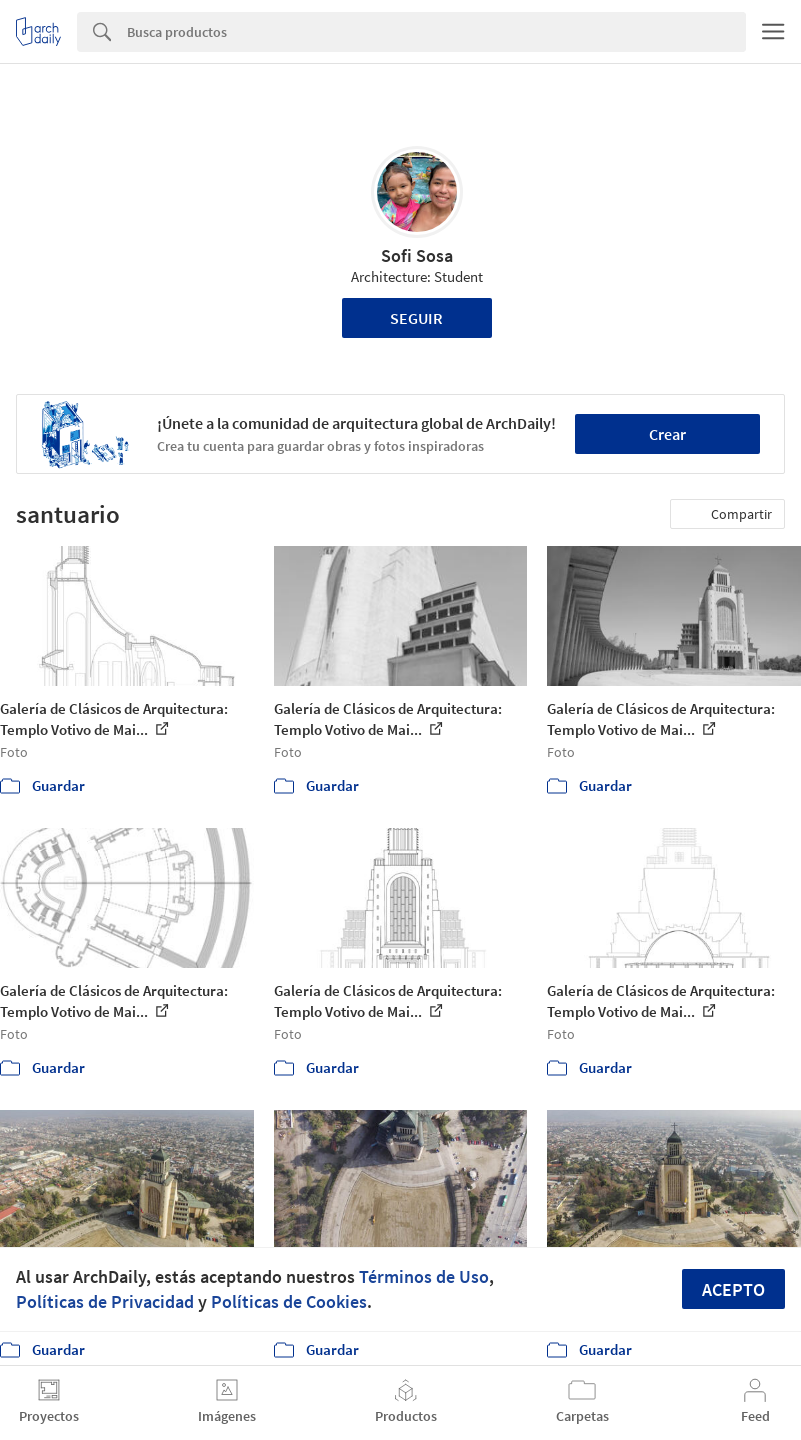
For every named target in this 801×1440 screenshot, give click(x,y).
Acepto (733, 1289)
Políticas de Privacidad (105, 1301)
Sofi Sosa (417, 255)
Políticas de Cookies (289, 1301)
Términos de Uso (424, 1276)
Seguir (416, 318)
